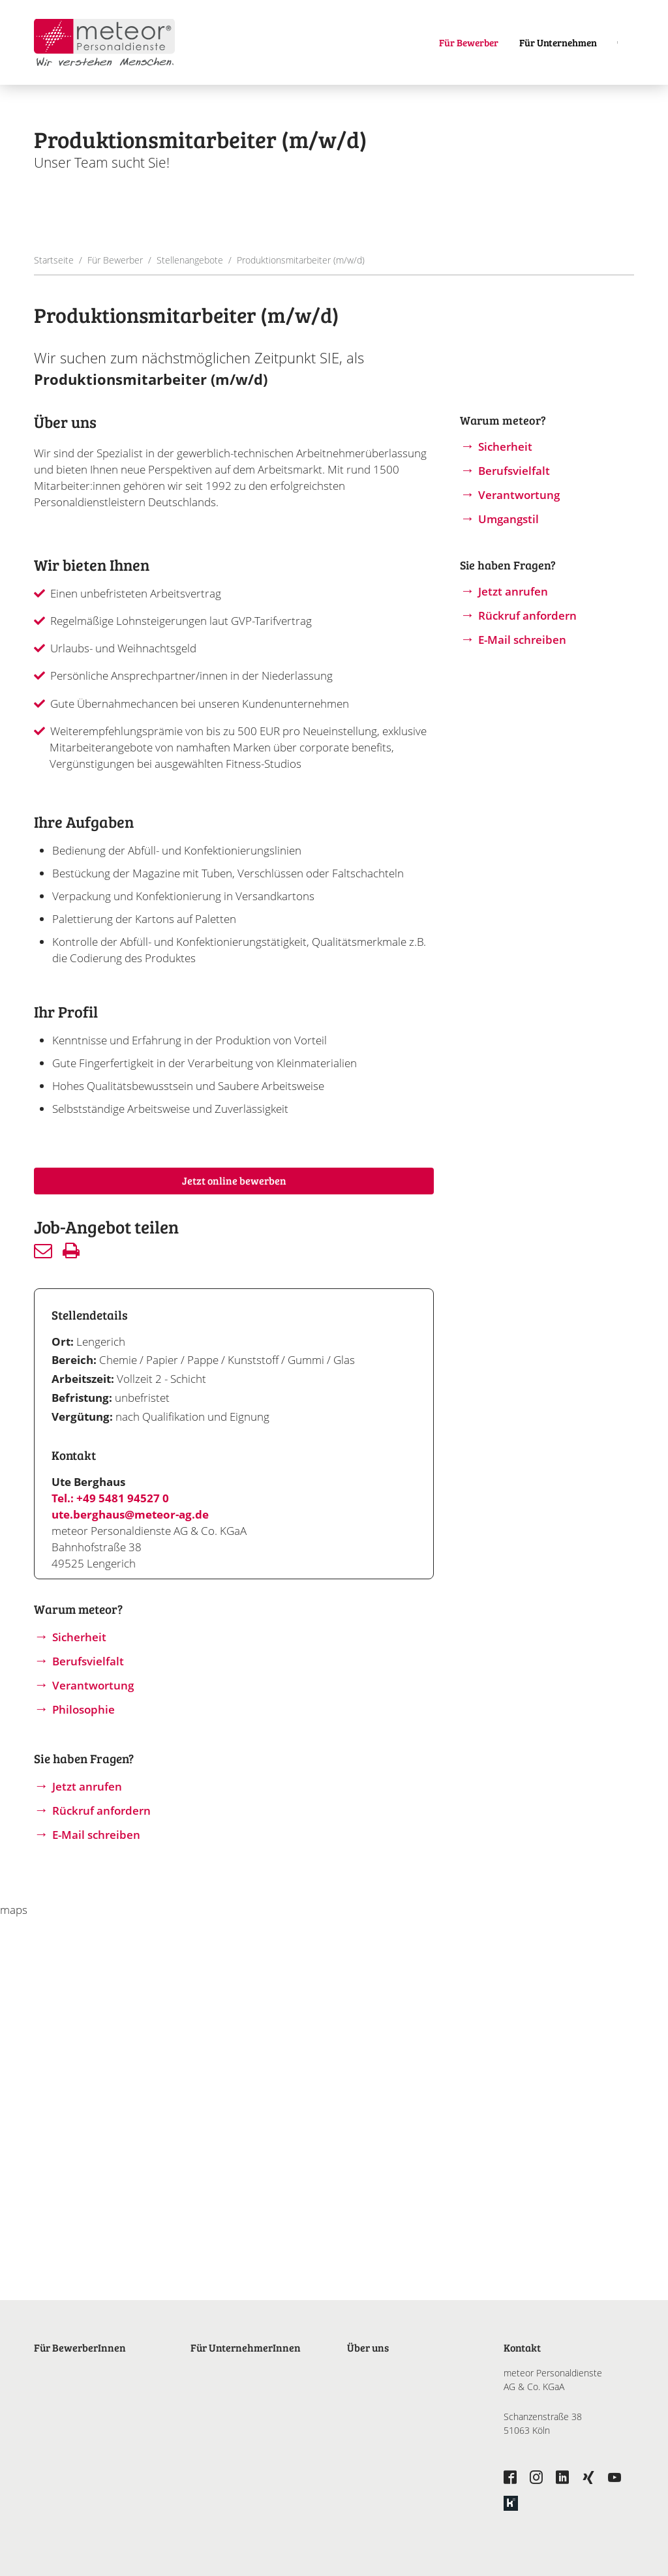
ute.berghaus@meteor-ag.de (130, 1514)
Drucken (71, 1250)
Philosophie (83, 1709)
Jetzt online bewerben (234, 1180)
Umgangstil (508, 518)
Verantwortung (93, 1685)
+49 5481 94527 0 (122, 1498)
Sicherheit (79, 1636)
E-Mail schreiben (96, 1834)
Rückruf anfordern (101, 1810)
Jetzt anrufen (87, 1786)
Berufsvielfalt (88, 1661)
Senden (43, 1250)
